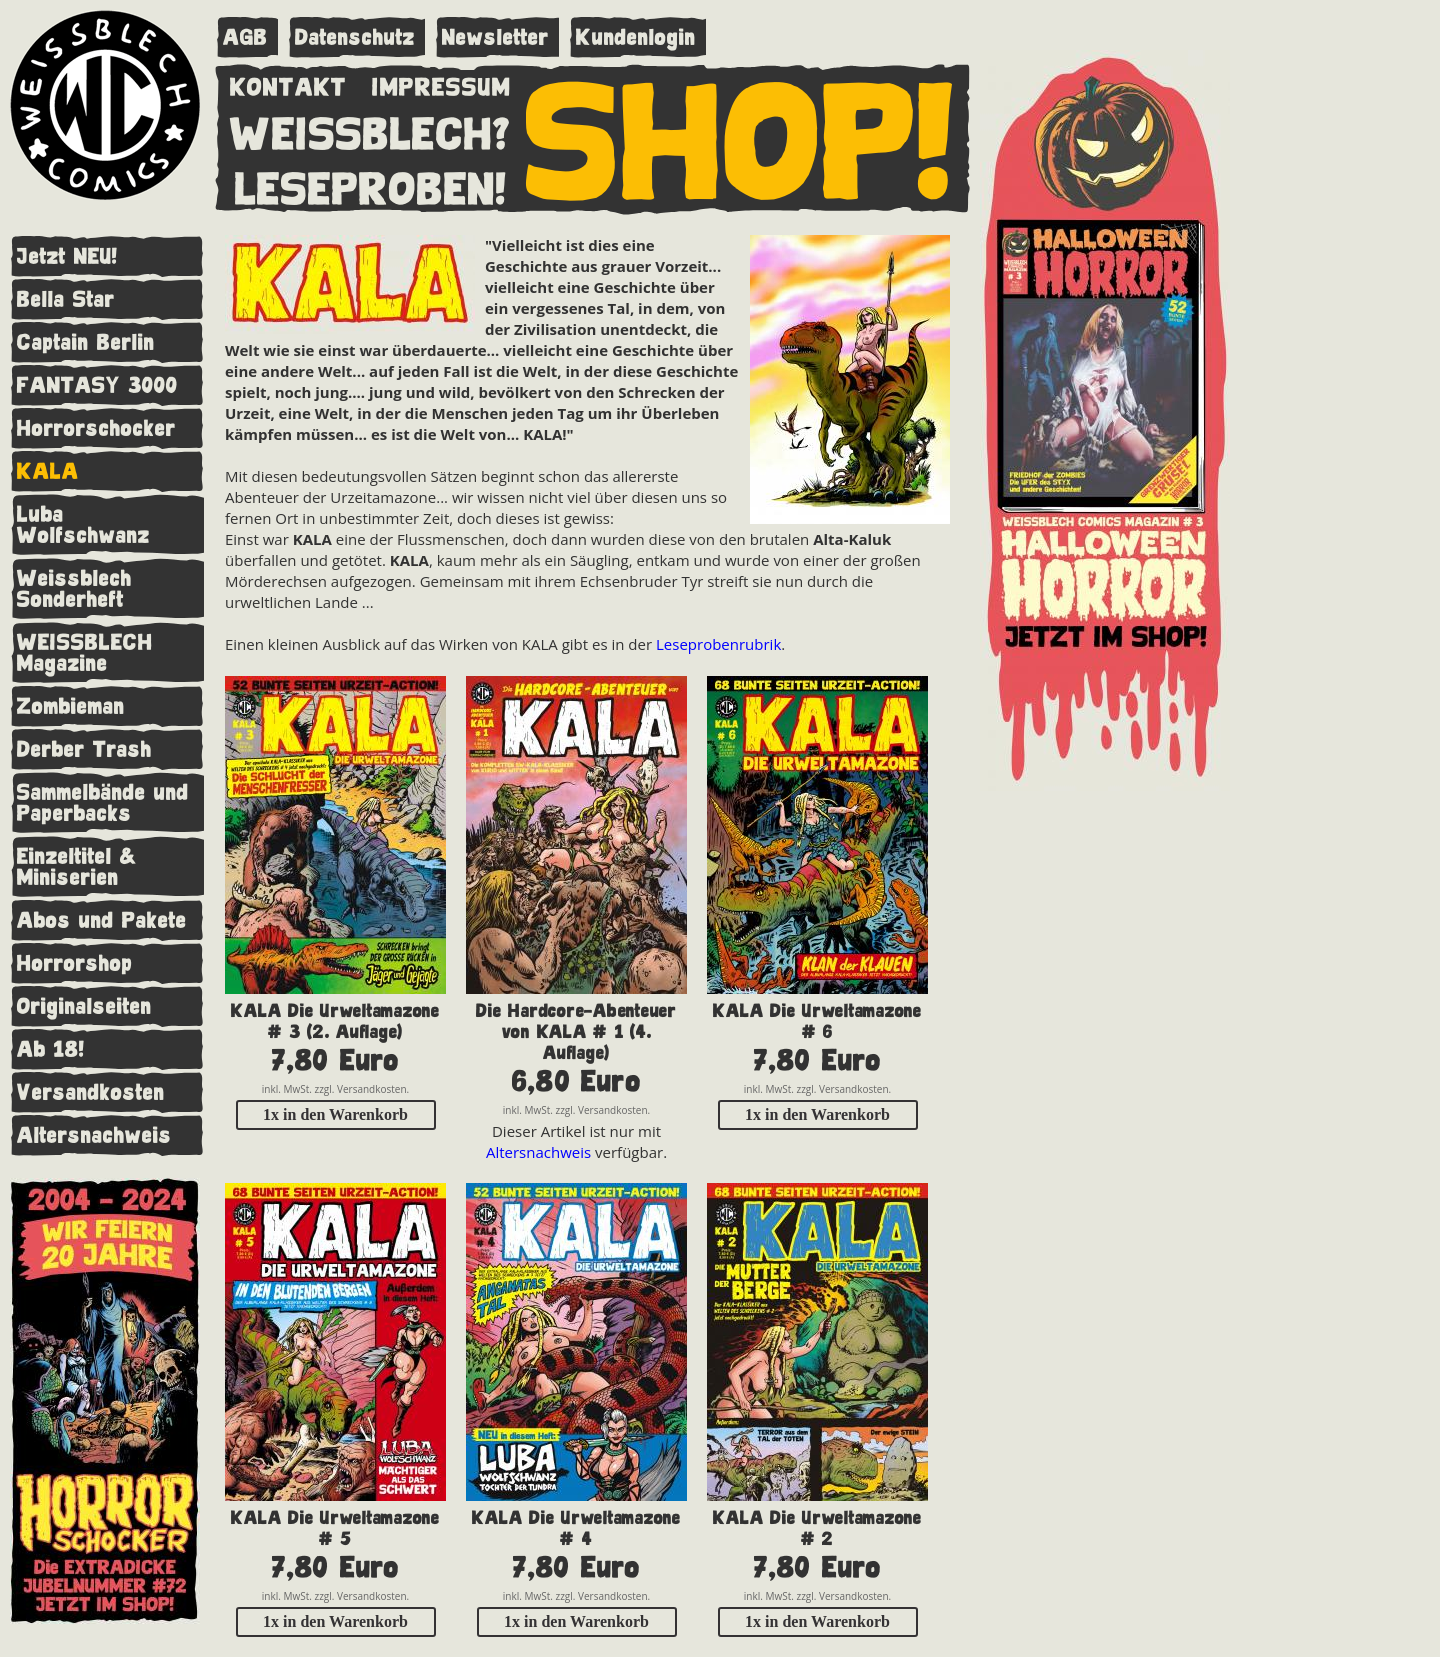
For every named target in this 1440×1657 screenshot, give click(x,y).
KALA (48, 471)
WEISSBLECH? (370, 130)
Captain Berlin (86, 342)
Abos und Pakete (102, 920)
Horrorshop (75, 963)
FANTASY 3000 (97, 385)
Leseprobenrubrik (718, 644)
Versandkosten (91, 1092)
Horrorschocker (96, 428)
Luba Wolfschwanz (83, 525)
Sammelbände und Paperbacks (103, 803)
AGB (245, 37)
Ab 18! (51, 1049)
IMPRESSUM (441, 83)
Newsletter (495, 37)
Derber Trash (84, 749)
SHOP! (740, 137)
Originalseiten (84, 1006)
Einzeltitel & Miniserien (77, 867)
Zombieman (71, 706)
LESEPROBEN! (371, 185)
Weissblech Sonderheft (74, 589)
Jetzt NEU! (67, 256)
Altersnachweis (94, 1135)
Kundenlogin (636, 37)
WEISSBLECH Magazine (85, 653)
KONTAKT (288, 83)
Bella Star (66, 299)
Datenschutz (355, 37)
